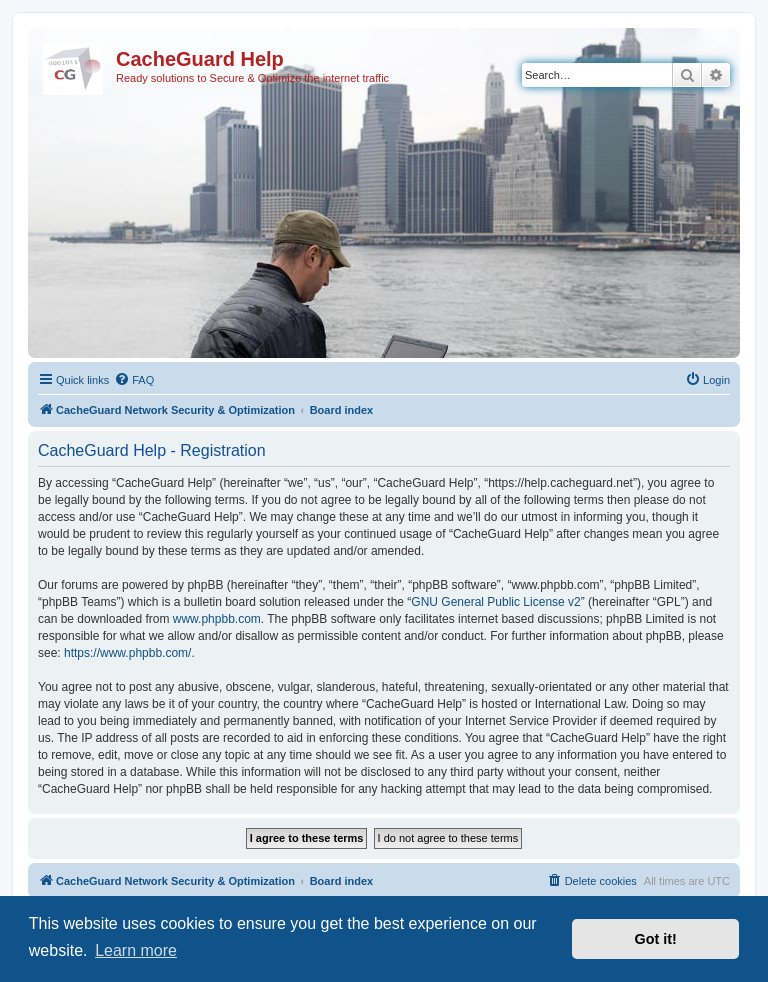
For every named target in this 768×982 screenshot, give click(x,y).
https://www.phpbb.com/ (127, 653)
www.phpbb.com (217, 619)
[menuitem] (134, 380)
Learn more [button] (136, 950)
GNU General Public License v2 (495, 602)
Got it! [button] (656, 939)
